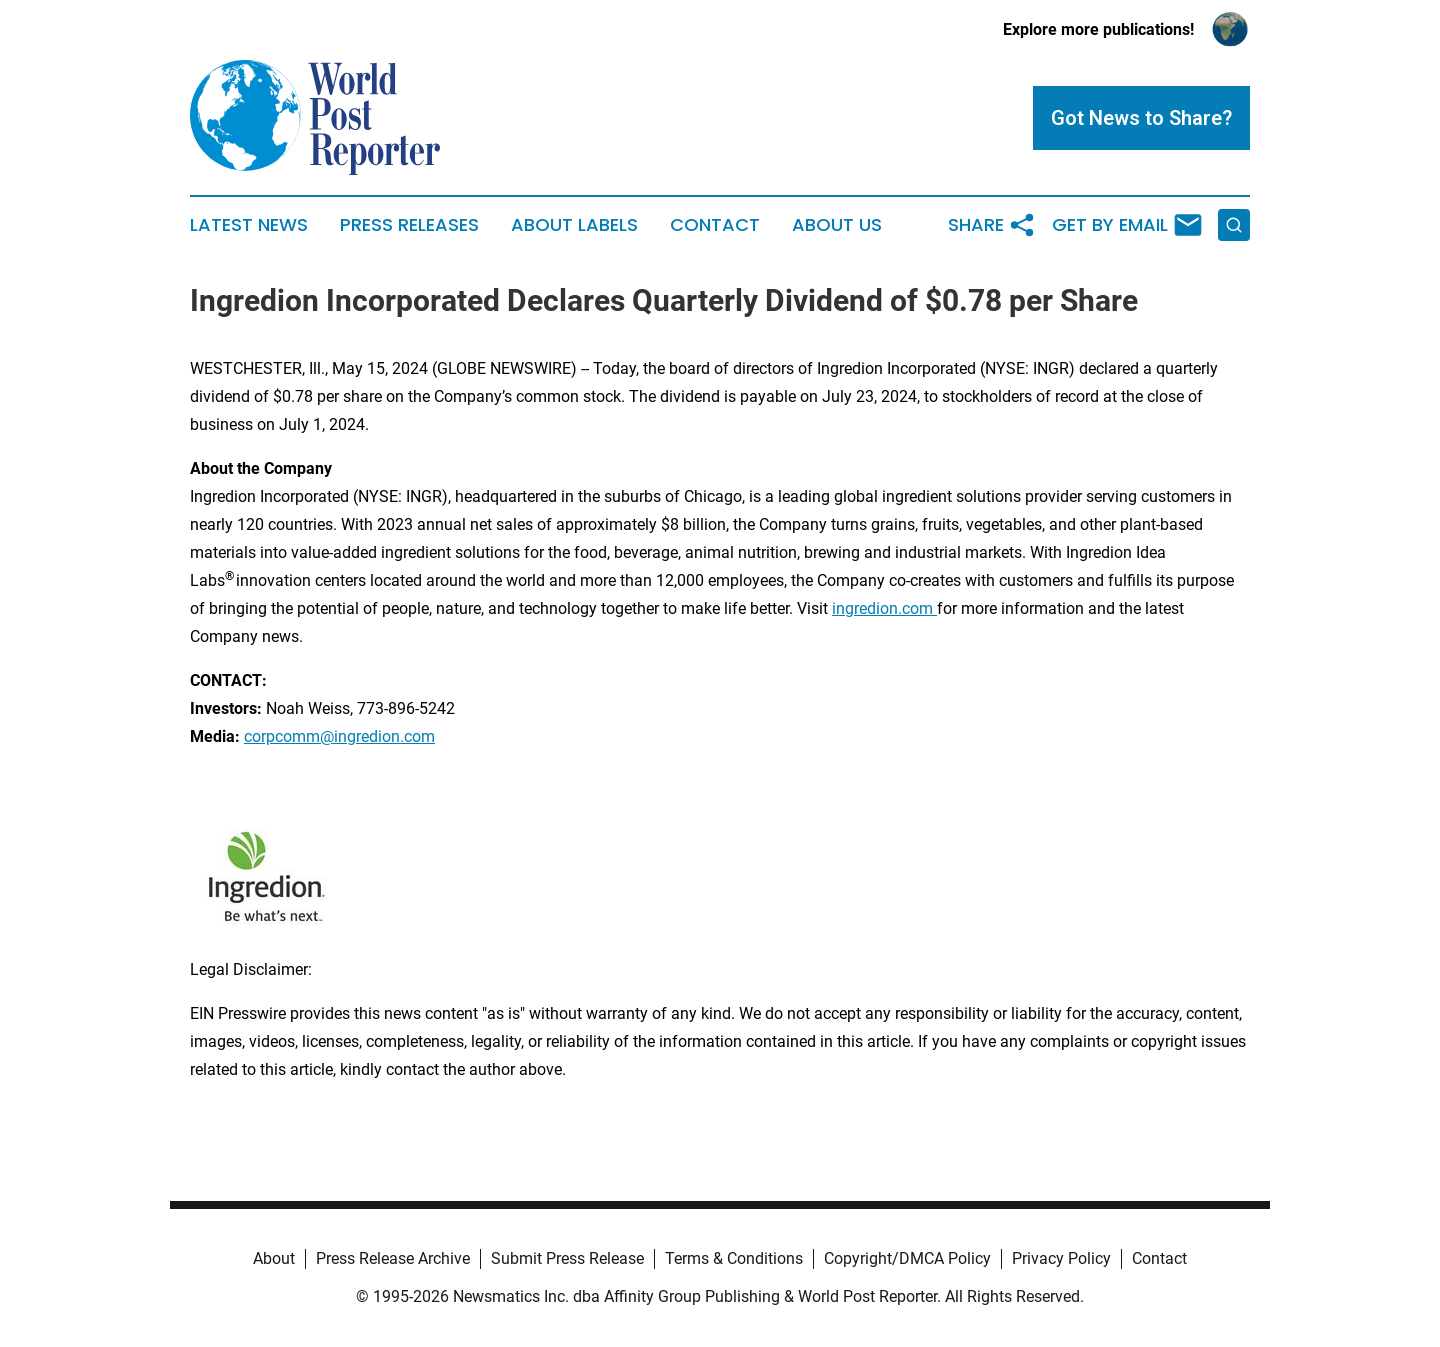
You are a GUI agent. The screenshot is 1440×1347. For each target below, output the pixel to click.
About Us (837, 225)
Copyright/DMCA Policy (907, 1258)
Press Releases (409, 225)
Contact (715, 225)
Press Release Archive (393, 1258)
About (274, 1258)
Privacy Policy (1061, 1258)
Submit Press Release (567, 1258)
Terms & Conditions (734, 1258)
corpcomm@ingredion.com (339, 736)
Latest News (249, 225)
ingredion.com (884, 608)
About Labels (574, 225)
